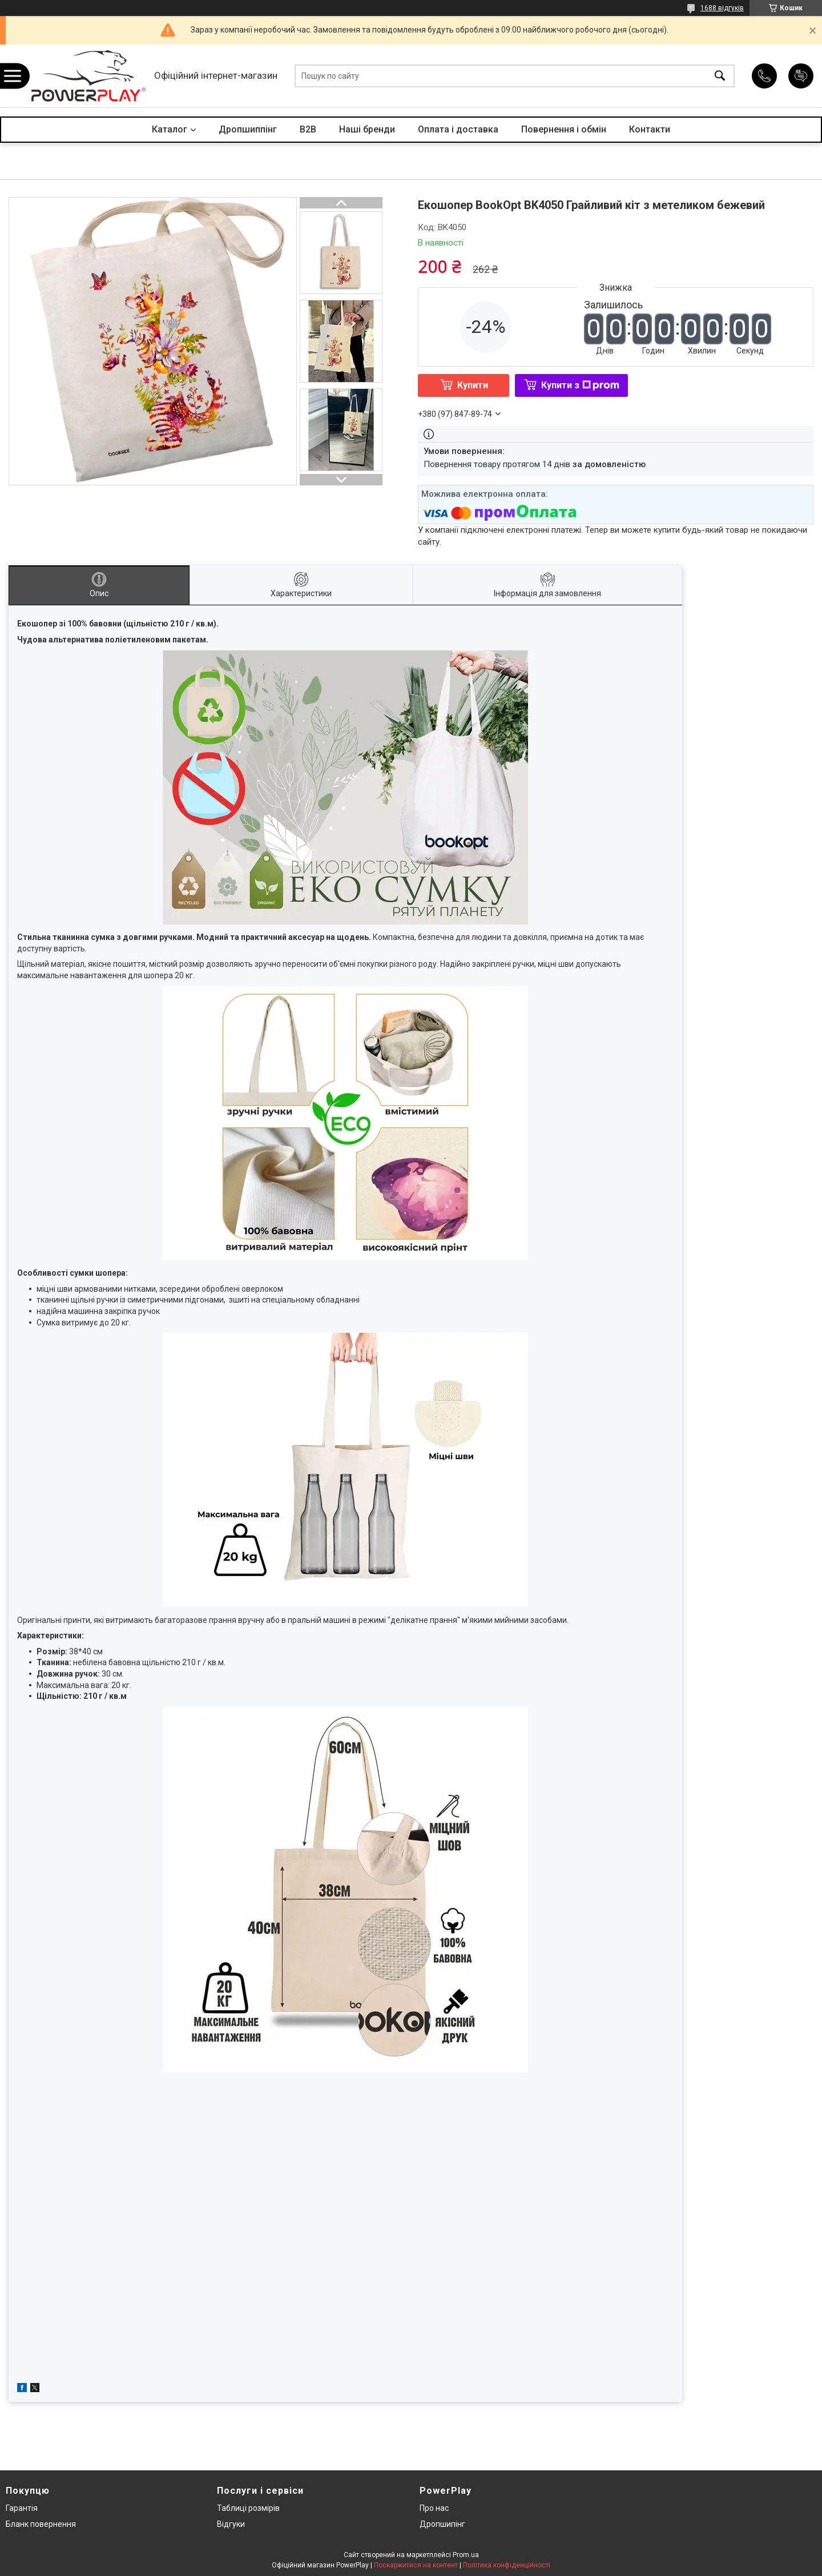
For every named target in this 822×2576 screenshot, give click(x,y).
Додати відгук (800, 76)
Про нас (434, 2508)
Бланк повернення (41, 2524)
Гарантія (22, 2508)
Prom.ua (466, 2555)
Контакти (649, 129)
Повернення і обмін (563, 129)
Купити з (580, 385)
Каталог (169, 129)
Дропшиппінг (248, 129)
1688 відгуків (722, 8)
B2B (308, 129)
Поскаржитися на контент (416, 2565)
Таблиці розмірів (248, 2508)
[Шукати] (720, 76)
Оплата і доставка (458, 129)
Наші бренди (367, 129)
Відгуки (231, 2524)
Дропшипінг (442, 2524)
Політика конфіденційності (506, 2565)
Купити (472, 385)
